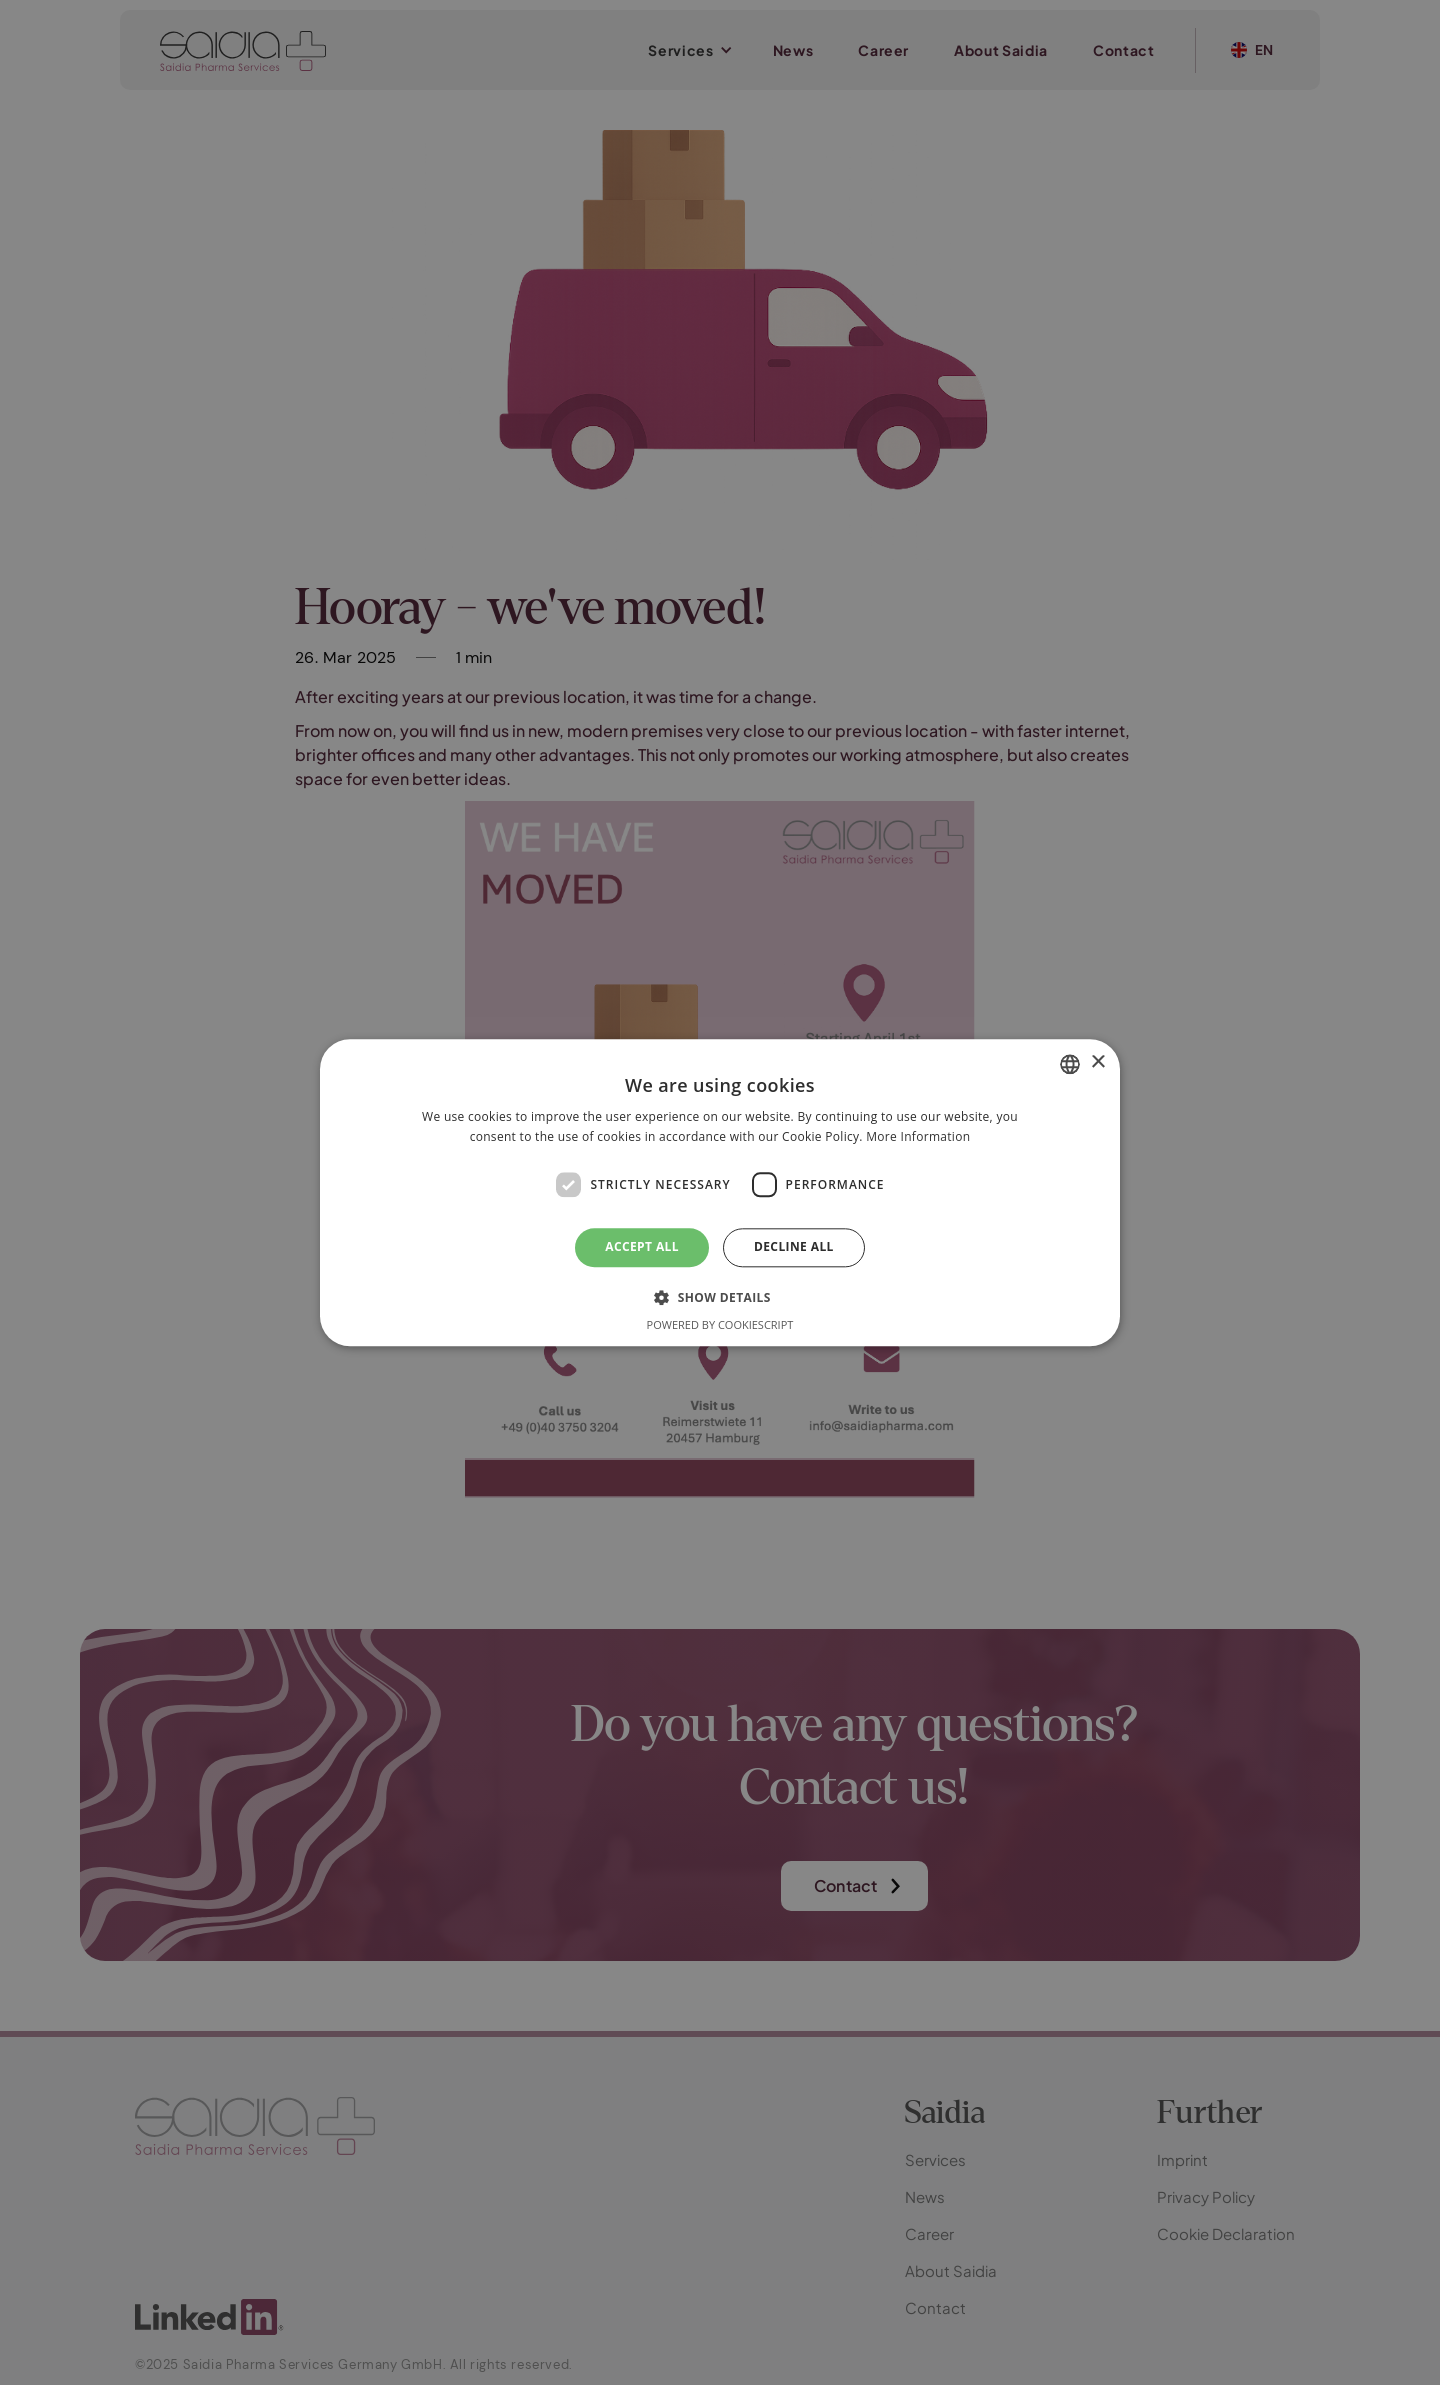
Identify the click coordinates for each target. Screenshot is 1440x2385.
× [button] (1097, 1062)
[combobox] (1070, 1064)
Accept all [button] (642, 1247)
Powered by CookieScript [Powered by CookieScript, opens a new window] (720, 1324)
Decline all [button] (794, 1247)
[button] (720, 1297)
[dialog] (720, 1192)
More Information (918, 1136)
